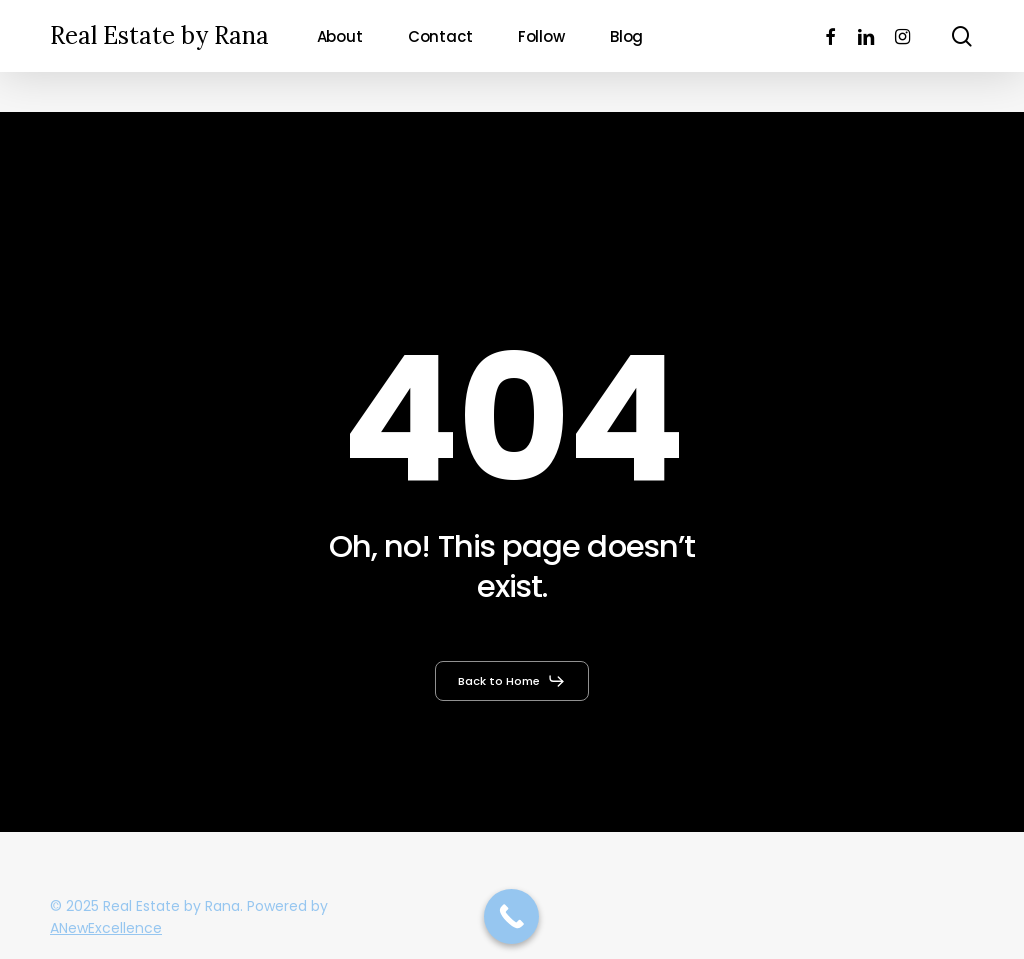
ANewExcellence (106, 928)
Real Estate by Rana (159, 36)
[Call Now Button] (511, 916)
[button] (512, 681)
